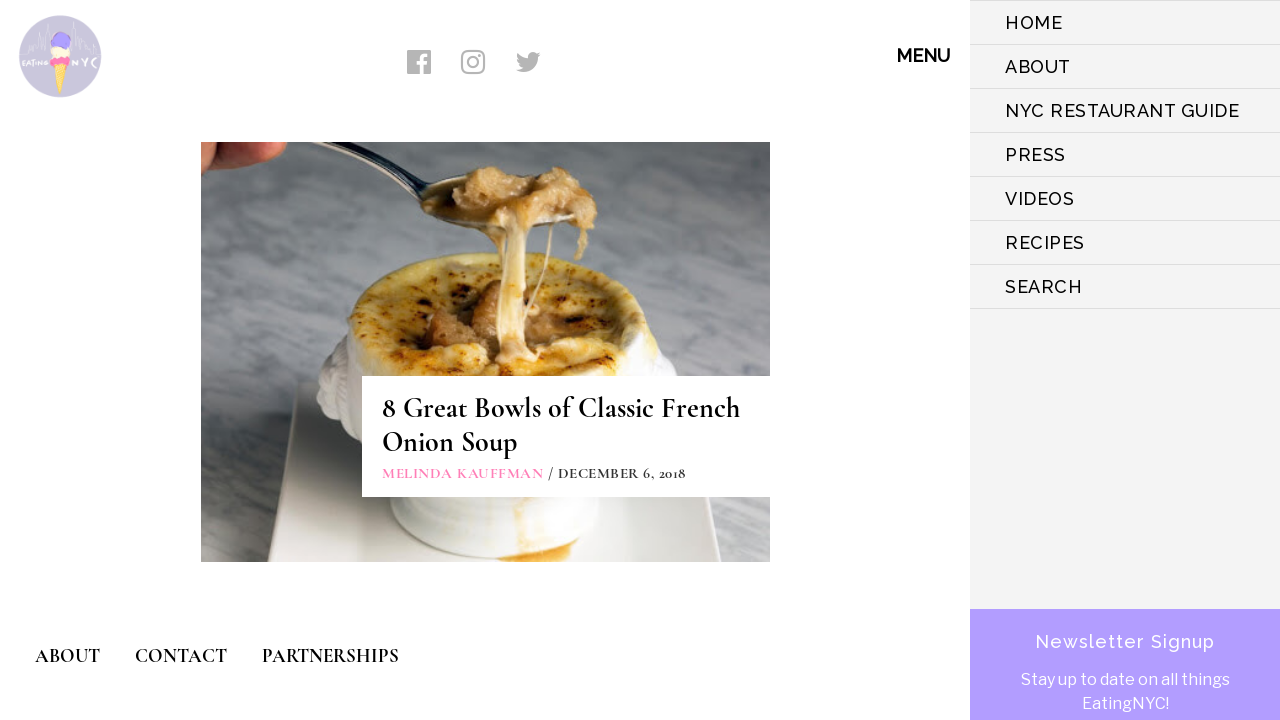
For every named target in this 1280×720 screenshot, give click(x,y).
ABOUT (1038, 66)
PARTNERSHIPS (330, 655)
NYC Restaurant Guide (1122, 110)
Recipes (1045, 242)
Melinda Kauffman (462, 473)
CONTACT (181, 655)
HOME (1033, 22)
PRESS (1035, 154)
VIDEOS (1039, 198)
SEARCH (1043, 286)
